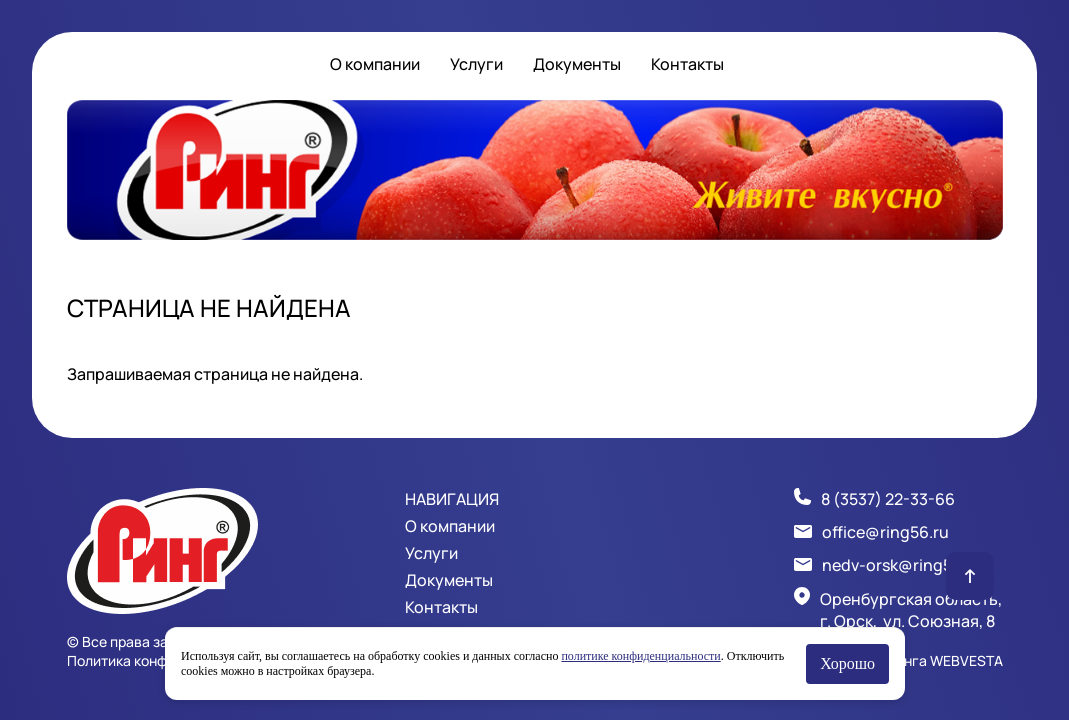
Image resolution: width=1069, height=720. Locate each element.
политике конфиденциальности (640, 656)
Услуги (476, 64)
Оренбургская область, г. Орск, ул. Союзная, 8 (911, 610)
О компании (375, 64)
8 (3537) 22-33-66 (888, 499)
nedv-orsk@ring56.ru (902, 565)
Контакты (687, 64)
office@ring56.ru (885, 532)
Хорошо (847, 663)
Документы (577, 64)
